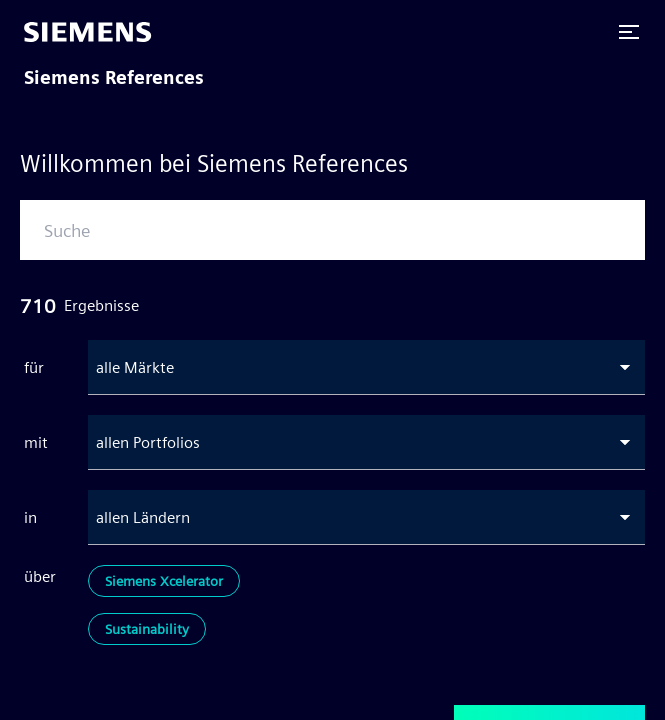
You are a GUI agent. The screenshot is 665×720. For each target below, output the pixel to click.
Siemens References (114, 77)
